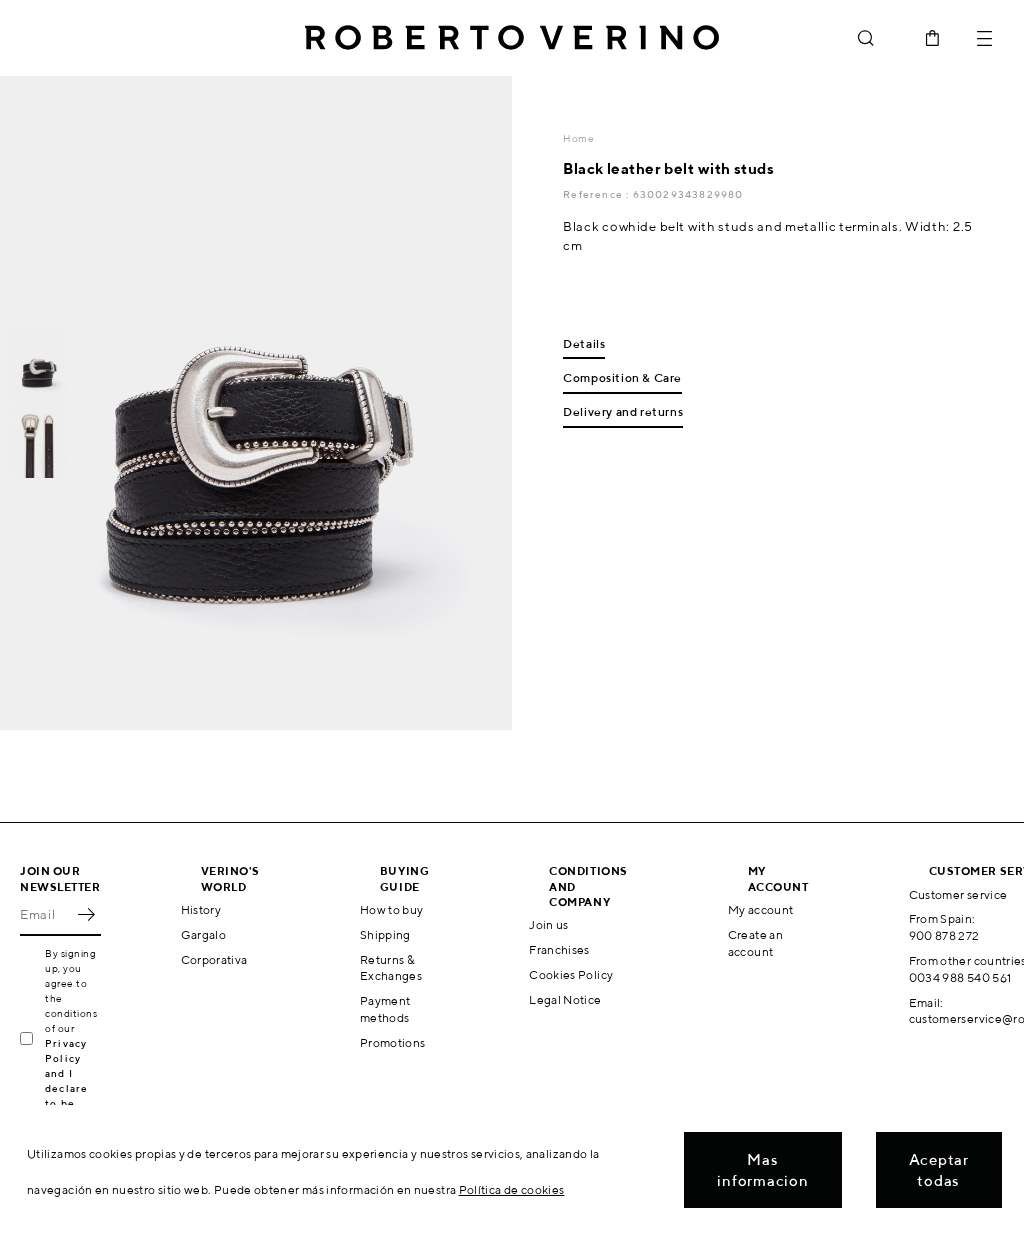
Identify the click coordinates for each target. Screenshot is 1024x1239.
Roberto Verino (512, 38)
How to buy (392, 909)
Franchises (559, 949)
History (201, 909)
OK (86, 914)
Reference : (597, 194)
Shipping (385, 934)
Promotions (393, 1042)
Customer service (958, 894)
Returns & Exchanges (391, 968)
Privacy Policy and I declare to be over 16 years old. (72, 1088)
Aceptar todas (939, 1170)
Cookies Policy (571, 974)
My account (761, 909)
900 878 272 (944, 935)
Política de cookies (512, 1189)
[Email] (45, 914)
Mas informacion (762, 1170)
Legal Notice (565, 999)
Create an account (755, 943)
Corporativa (214, 959)
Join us (549, 924)
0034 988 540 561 (960, 977)
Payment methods (385, 1009)
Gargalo (204, 934)
